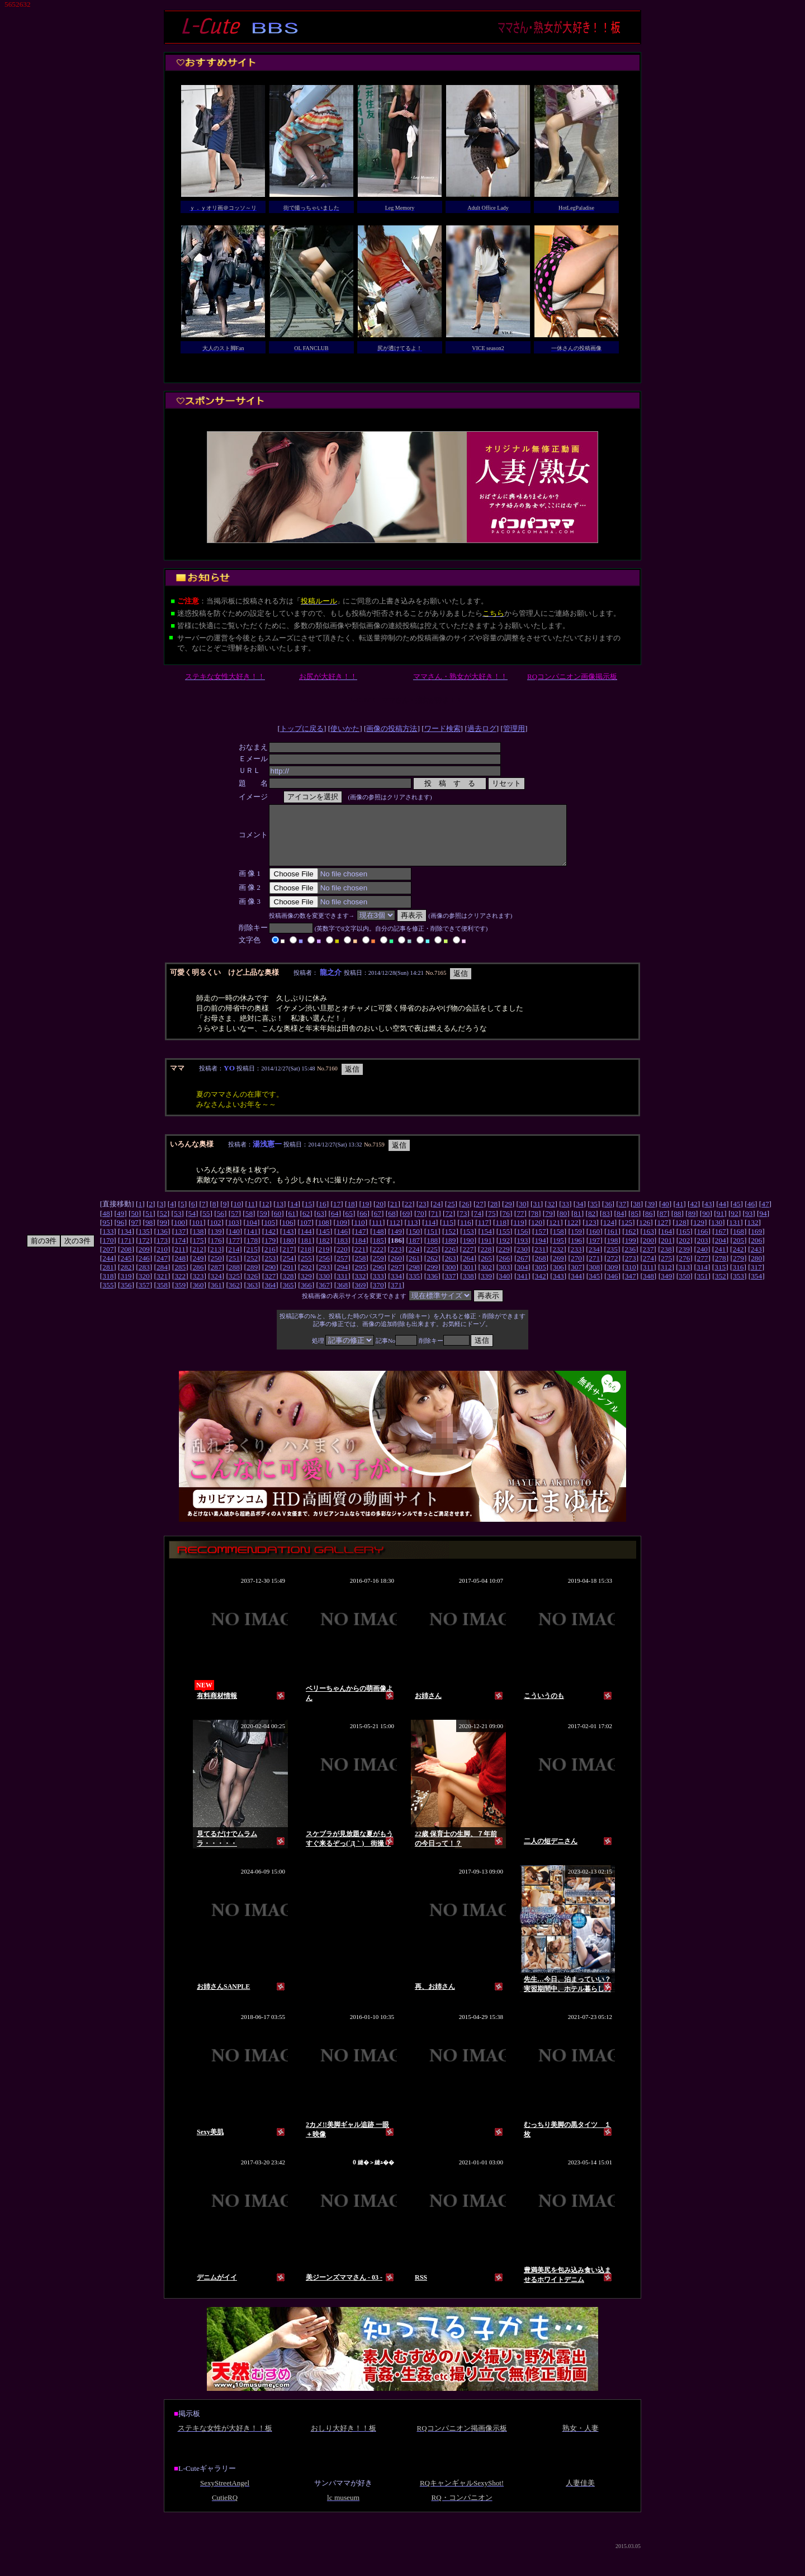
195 (558, 1252)
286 (197, 1279)
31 (537, 1215)
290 (270, 1279)
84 (620, 1225)
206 (756, 1252)
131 (734, 1234)
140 (234, 1243)
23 (422, 1215)
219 (323, 1261)
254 (287, 1270)
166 (702, 1243)
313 (684, 1279)
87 (663, 1225)
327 (270, 1288)
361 (216, 1296)
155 (504, 1243)
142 (270, 1243)
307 (576, 1279)
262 (432, 1270)
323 (197, 1288)
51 (149, 1225)
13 (279, 1215)
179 (270, 1252)
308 (594, 1279)
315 (720, 1279)
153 (468, 1243)
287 (216, 1279)
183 (342, 1252)
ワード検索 (442, 728)
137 (180, 1243)
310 (630, 1279)
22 (408, 1215)
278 (720, 1270)
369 (360, 1296)
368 (342, 1296)
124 (608, 1234)
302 (486, 1279)
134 (126, 1243)
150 (414, 1243)
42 (694, 1215)
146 (342, 1243)
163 (648, 1243)
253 (270, 1270)
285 (180, 1279)
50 (134, 1225)
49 (120, 1225)
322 (180, 1288)
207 (107, 1261)
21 (393, 1215)
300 (450, 1279)
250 (216, 1270)
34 (579, 1215)
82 (591, 1225)
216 (270, 1261)
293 (324, 1279)
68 (391, 1225)
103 (233, 1234)
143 (287, 1243)
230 (522, 1261)
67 (377, 1225)
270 (576, 1270)
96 (120, 1234)
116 (465, 1234)
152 (450, 1243)
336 (432, 1288)
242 (738, 1261)
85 (634, 1225)
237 (648, 1261)
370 (378, 1296)
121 (554, 1234)
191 (486, 1252)
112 (394, 1234)
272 (612, 1270)
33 (565, 1215)
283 (144, 1279)
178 (252, 1252)
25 (450, 1215)
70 (420, 1225)
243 (756, 1261)
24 (437, 1215)
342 (540, 1288)
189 (450, 1252)
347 (630, 1288)
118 (500, 1234)
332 (360, 1288)
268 (540, 1270)
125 (626, 1234)
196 (576, 1252)
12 (265, 1215)
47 (765, 1215)
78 (534, 1225)
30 (522, 1215)
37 (622, 1215)
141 (252, 1243)
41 (679, 1215)
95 (106, 1234)
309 (612, 1279)
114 (430, 1234)
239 (684, 1261)
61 (291, 1225)
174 (180, 1252)
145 (324, 1243)
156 (522, 1243)
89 (691, 1225)
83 (605, 1225)
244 (107, 1270)
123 (590, 1234)
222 (377, 1261)
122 (572, 1234)
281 (107, 1279)
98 (149, 1234)
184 (360, 1252)
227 (467, 1261)
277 (702, 1270)
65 (349, 1225)
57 (234, 1225)
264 (468, 1270)
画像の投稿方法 (391, 728)
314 (702, 1279)
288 (234, 1279)
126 (644, 1234)
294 (342, 1279)
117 (483, 1234)
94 (762, 1225)
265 (486, 1270)
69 (406, 1225)
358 (162, 1296)
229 (504, 1261)
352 (720, 1288)
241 (720, 1261)
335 (414, 1288)
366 (306, 1296)
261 (414, 1270)
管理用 (514, 728)
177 (234, 1252)
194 (540, 1252)
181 (306, 1252)
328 (287, 1288)
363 (252, 1296)
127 (662, 1234)
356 (126, 1296)
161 (612, 1243)
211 (180, 1261)
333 (378, 1288)
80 (563, 1225)
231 (540, 1261)
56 (220, 1225)
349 (666, 1288)
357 (144, 1296)
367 (324, 1296)
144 (306, 1243)
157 (540, 1243)
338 (468, 1288)
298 (414, 1279)
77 (520, 1225)
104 (251, 1234)
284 (162, 1279)
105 (269, 1234)
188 (432, 1252)
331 (342, 1288)
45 (736, 1215)
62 (306, 1225)
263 (450, 1270)
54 (192, 1225)
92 (734, 1225)
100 (179, 1234)
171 (126, 1252)
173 (162, 1252)
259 (378, 1270)
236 (630, 1261)
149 (396, 1243)
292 (306, 1279)
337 (450, 1288)
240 (702, 1261)
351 (702, 1288)
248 (180, 1270)
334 (396, 1288)
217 (287, 1261)
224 (414, 1261)
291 (287, 1279)
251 (234, 1270)
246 (144, 1270)
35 (594, 1215)
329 (306, 1288)
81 (577, 1225)
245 (126, 1270)
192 (504, 1252)
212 (197, 1261)
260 (396, 1270)
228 (485, 1261)
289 (252, 1279)
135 (144, 1243)
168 (738, 1243)
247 (162, 1270)
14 (293, 1215)
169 (756, 1243)
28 (494, 1215)
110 (359, 1234)
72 (448, 1225)
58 (249, 1225)
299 (432, 1279)
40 (665, 1215)
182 (324, 1252)
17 (336, 1215)
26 (465, 1215)
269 (558, 1270)
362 (234, 1296)
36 (608, 1215)
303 (504, 1279)
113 (412, 1234)
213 (215, 1261)
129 (698, 1234)
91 (720, 1225)
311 (648, 1279)
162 (630, 1243)
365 (287, 1296)
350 (684, 1288)
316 (738, 1279)
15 (308, 1215)
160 (594, 1243)
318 (107, 1288)
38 (636, 1215)
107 (305, 1234)
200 (648, 1252)
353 (738, 1288)
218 (305, 1261)
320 (144, 1288)
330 (324, 1288)
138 (197, 1243)
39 (651, 1215)
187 (414, 1252)
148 (378, 1243)
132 (753, 1234)
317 (756, 1279)
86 (648, 1225)
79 (548, 1225)
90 (705, 1225)
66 (363, 1225)
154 (486, 1243)
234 (594, 1261)
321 (162, 1288)
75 (491, 1225)
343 (558, 1288)
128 (680, 1234)
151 (432, 1243)
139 (216, 1243)
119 (518, 1234)
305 (540, 1279)
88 (677, 1225)
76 (506, 1225)
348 (648, 1288)
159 (576, 1243)
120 (536, 1234)
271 (594, 1270)
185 (378, 1252)
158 (558, 1243)
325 (234, 1288)
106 (287, 1234)
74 (477, 1225)
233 (575, 1261)
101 (197, 1234)
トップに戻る (302, 728)
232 (558, 1261)
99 (163, 1234)
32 (551, 1215)
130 (716, 1234)
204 (720, 1252)
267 (522, 1270)
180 (287, 1252)
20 (379, 1215)
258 (360, 1270)
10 (237, 1215)
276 (684, 1270)
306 (558, 1279)
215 (252, 1261)
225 (432, 1261)
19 (365, 1215)
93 (748, 1225)
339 (486, 1288)
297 (396, 1279)
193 (522, 1252)
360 (197, 1296)
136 (162, 1243)
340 (504, 1288)
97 (134, 1234)
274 (648, 1270)
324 (216, 1288)
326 (252, 1288)
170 (107, 1252)
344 (576, 1288)
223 (395, 1261)
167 (720, 1243)
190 (468, 1252)
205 (738, 1252)
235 (612, 1261)
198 (612, 1252)
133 (107, 1243)
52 (163, 1225)
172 (144, 1252)
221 (360, 1261)
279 (738, 1270)
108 (323, 1234)
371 (396, 1296)
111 (377, 1234)
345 (594, 1288)
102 (215, 1234)
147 (360, 1243)
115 (447, 1234)
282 (126, 1279)
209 (144, 1261)
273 (630, 1270)
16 (322, 1215)
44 (722, 1215)
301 (468, 1279)
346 (612, 1288)
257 (342, 1270)
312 (666, 1279)
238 (666, 1261)
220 (342, 1261)
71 (434, 1225)
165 (684, 1243)
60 (277, 1225)
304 (522, 1279)
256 (324, 1270)
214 (233, 1261)
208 (126, 1261)
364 (270, 1296)
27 (479, 1215)
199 (630, 1252)
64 (334, 1225)
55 (206, 1225)
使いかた (344, 728)
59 (263, 1225)
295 (360, 1279)
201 (666, 1252)
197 (594, 1252)
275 (666, 1270)
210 (162, 1261)
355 (107, 1296)
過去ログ (481, 728)
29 (508, 1215)
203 (702, 1252)
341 (522, 1288)
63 (320, 1225)
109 (341, 1234)
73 (463, 1225)
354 (756, 1288)
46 (751, 1215)
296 (378, 1279)
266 (504, 1270)
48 (106, 1225)
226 (450, 1261)
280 (756, 1270)
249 (197, 1270)
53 (177, 1225)
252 (252, 1270)
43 (708, 1215)
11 (251, 1215)
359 (180, 1296)
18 (350, 1215)
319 (126, 1288)
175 (197, 1252)
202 (684, 1252)
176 (216, 1252)
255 (306, 1270)
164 (666, 1243)
